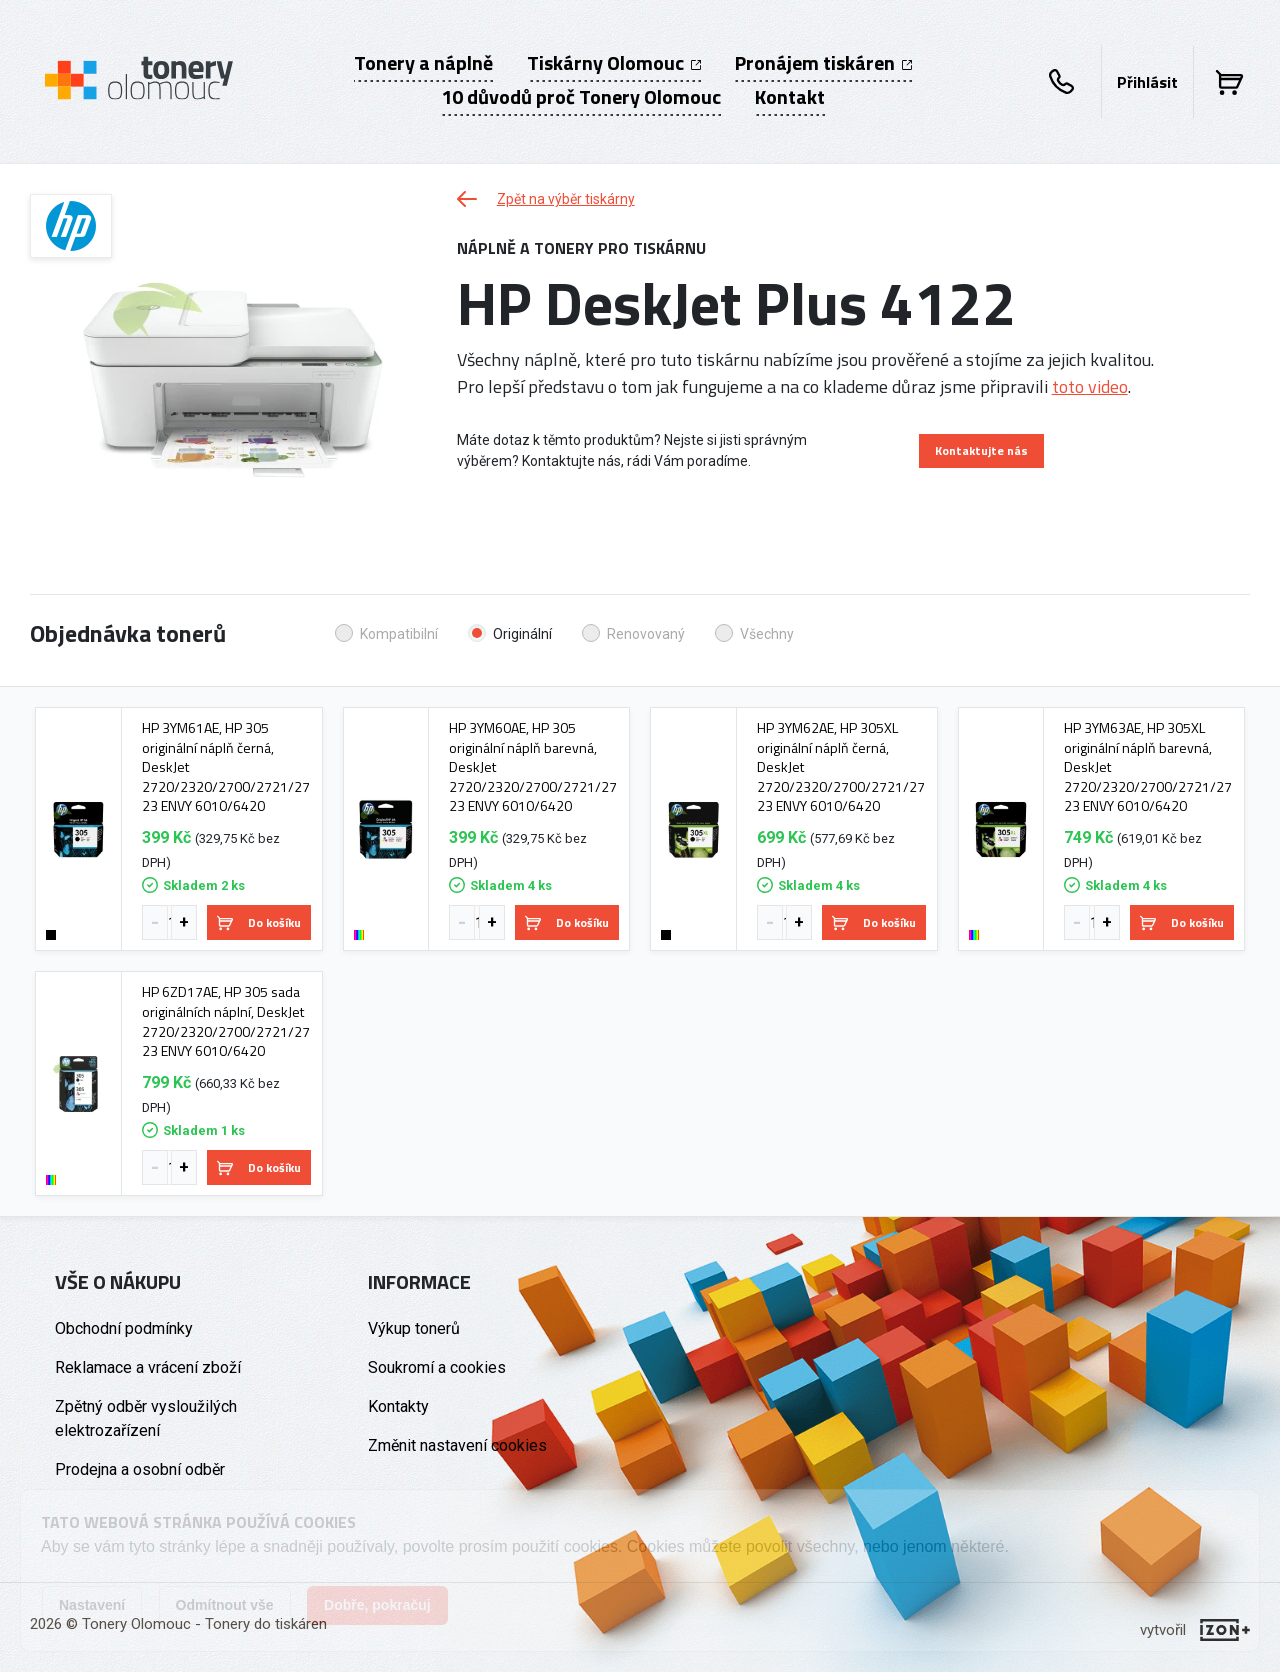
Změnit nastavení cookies (457, 1445)
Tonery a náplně (423, 63)
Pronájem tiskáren (823, 63)
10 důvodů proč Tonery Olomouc (581, 97)
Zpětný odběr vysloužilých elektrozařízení (146, 1418)
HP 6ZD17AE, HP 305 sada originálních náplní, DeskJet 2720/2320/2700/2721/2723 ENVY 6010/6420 (226, 1021)
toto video (1090, 386)
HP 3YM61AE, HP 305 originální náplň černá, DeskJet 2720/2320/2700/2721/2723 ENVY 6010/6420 (226, 767)
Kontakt (790, 97)
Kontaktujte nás (981, 450)
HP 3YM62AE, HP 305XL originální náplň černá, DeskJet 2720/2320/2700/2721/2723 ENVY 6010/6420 (841, 767)
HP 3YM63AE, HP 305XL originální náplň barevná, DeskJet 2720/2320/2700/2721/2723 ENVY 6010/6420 (1148, 767)
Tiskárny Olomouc (614, 63)
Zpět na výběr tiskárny (546, 199)
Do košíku (259, 922)
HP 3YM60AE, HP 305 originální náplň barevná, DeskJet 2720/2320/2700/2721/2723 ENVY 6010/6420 (533, 767)
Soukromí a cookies (437, 1367)
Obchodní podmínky (124, 1328)
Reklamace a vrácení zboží (148, 1367)
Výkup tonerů (414, 1328)
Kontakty (398, 1406)
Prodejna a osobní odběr (140, 1469)
